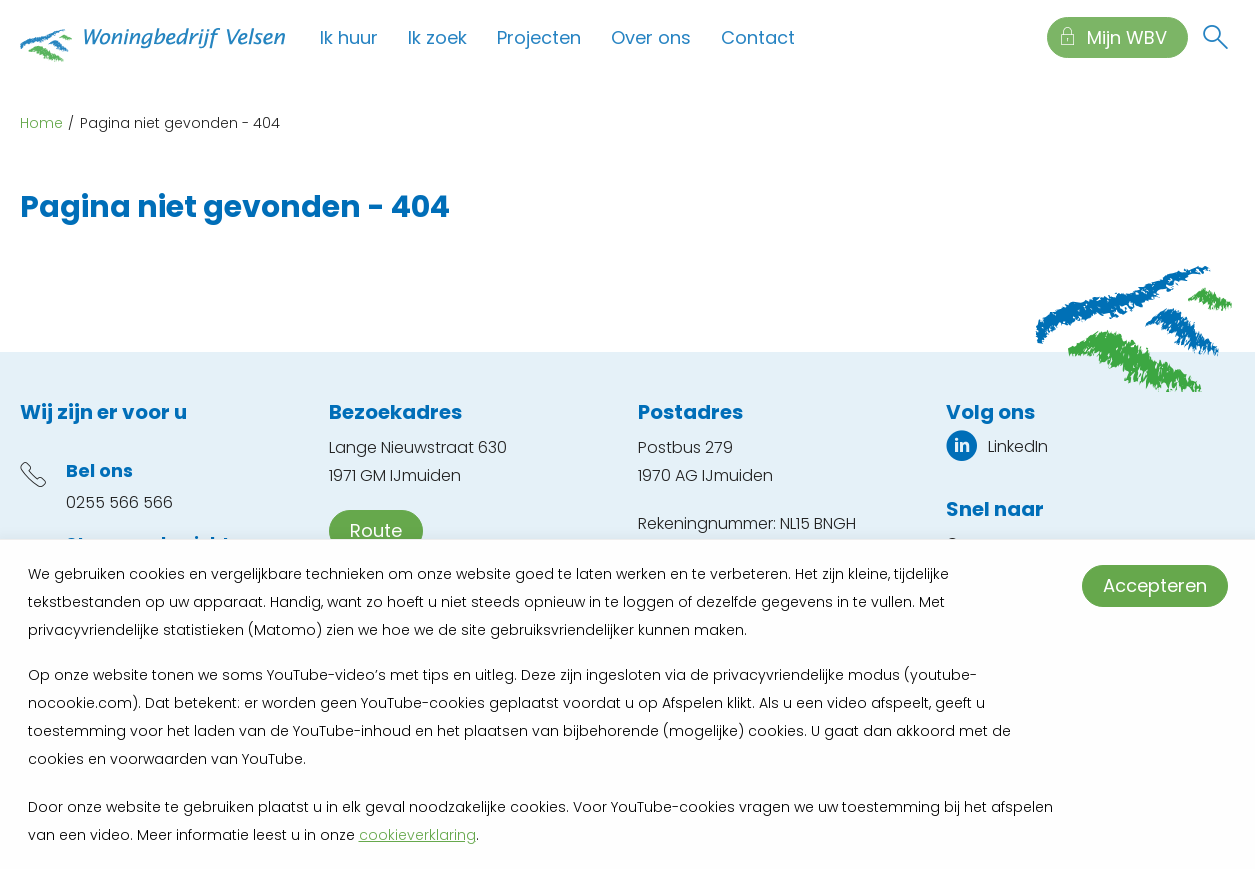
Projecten (539, 37)
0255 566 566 (119, 502)
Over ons (651, 37)
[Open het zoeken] (1215, 38)
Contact (758, 37)
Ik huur (349, 37)
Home (41, 123)
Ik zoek (437, 37)
